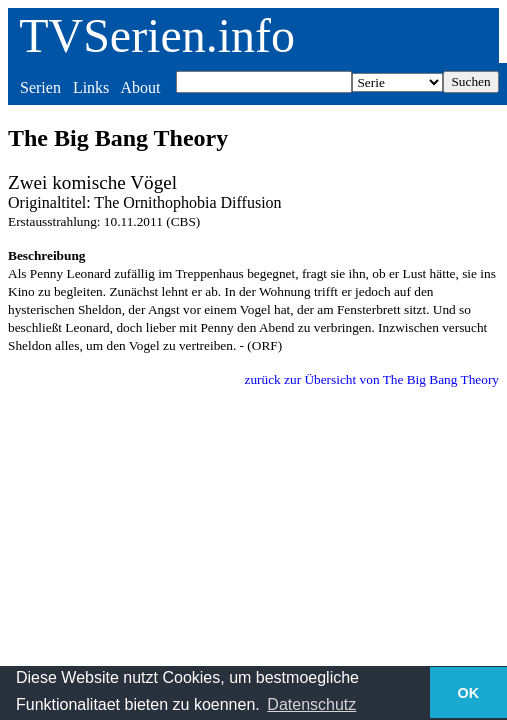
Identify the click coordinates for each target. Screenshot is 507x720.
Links (91, 87)
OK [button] (469, 693)
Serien (40, 87)
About (140, 87)
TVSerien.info (157, 35)
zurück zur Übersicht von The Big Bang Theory (371, 379)
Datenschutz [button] (311, 704)
